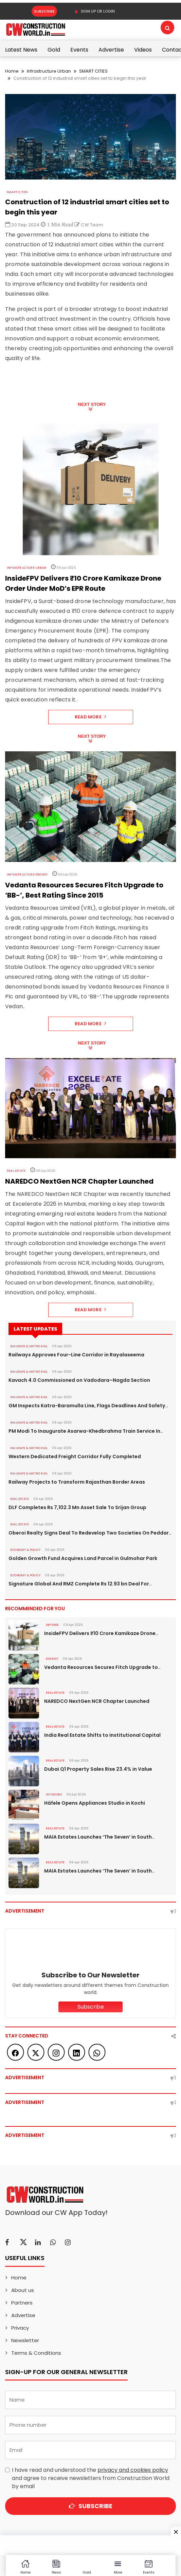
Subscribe (43, 11)
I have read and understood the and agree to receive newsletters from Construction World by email (90, 2478)
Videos (143, 50)
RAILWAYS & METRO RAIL (28, 1346)
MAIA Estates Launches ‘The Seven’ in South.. (99, 1837)
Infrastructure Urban (49, 71)
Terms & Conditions (36, 2352)
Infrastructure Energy (27, 874)
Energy (52, 1659)
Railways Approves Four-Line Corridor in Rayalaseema (76, 1354)
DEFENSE (52, 1625)
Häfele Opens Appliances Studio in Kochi (94, 1803)
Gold (54, 50)
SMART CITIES (93, 71)
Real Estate (16, 1171)
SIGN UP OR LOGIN (94, 11)
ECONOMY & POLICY (25, 1550)
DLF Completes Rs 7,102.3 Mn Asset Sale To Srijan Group (77, 1507)
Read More (90, 717)
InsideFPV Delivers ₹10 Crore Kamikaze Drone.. (101, 1633)
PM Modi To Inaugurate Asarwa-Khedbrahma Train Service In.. (85, 1431)
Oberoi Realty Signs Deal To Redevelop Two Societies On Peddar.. (89, 1532)
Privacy (20, 2327)
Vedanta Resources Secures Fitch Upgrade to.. (102, 1667)
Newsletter (25, 2340)
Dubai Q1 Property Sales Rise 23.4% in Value (98, 1769)
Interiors (54, 1794)
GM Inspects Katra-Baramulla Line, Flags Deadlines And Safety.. (88, 1405)
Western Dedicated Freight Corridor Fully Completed (74, 1456)
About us (22, 2290)
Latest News (21, 50)
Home (12, 71)
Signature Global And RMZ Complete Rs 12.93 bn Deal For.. (80, 1583)
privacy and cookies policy (132, 2470)
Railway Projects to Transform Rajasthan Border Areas (76, 1482)
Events (79, 50)
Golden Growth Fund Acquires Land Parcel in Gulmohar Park (82, 1558)
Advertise (111, 50)
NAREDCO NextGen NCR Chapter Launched (96, 1701)
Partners (22, 2302)
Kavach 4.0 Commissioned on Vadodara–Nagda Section (79, 1380)
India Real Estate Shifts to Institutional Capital (102, 1735)
